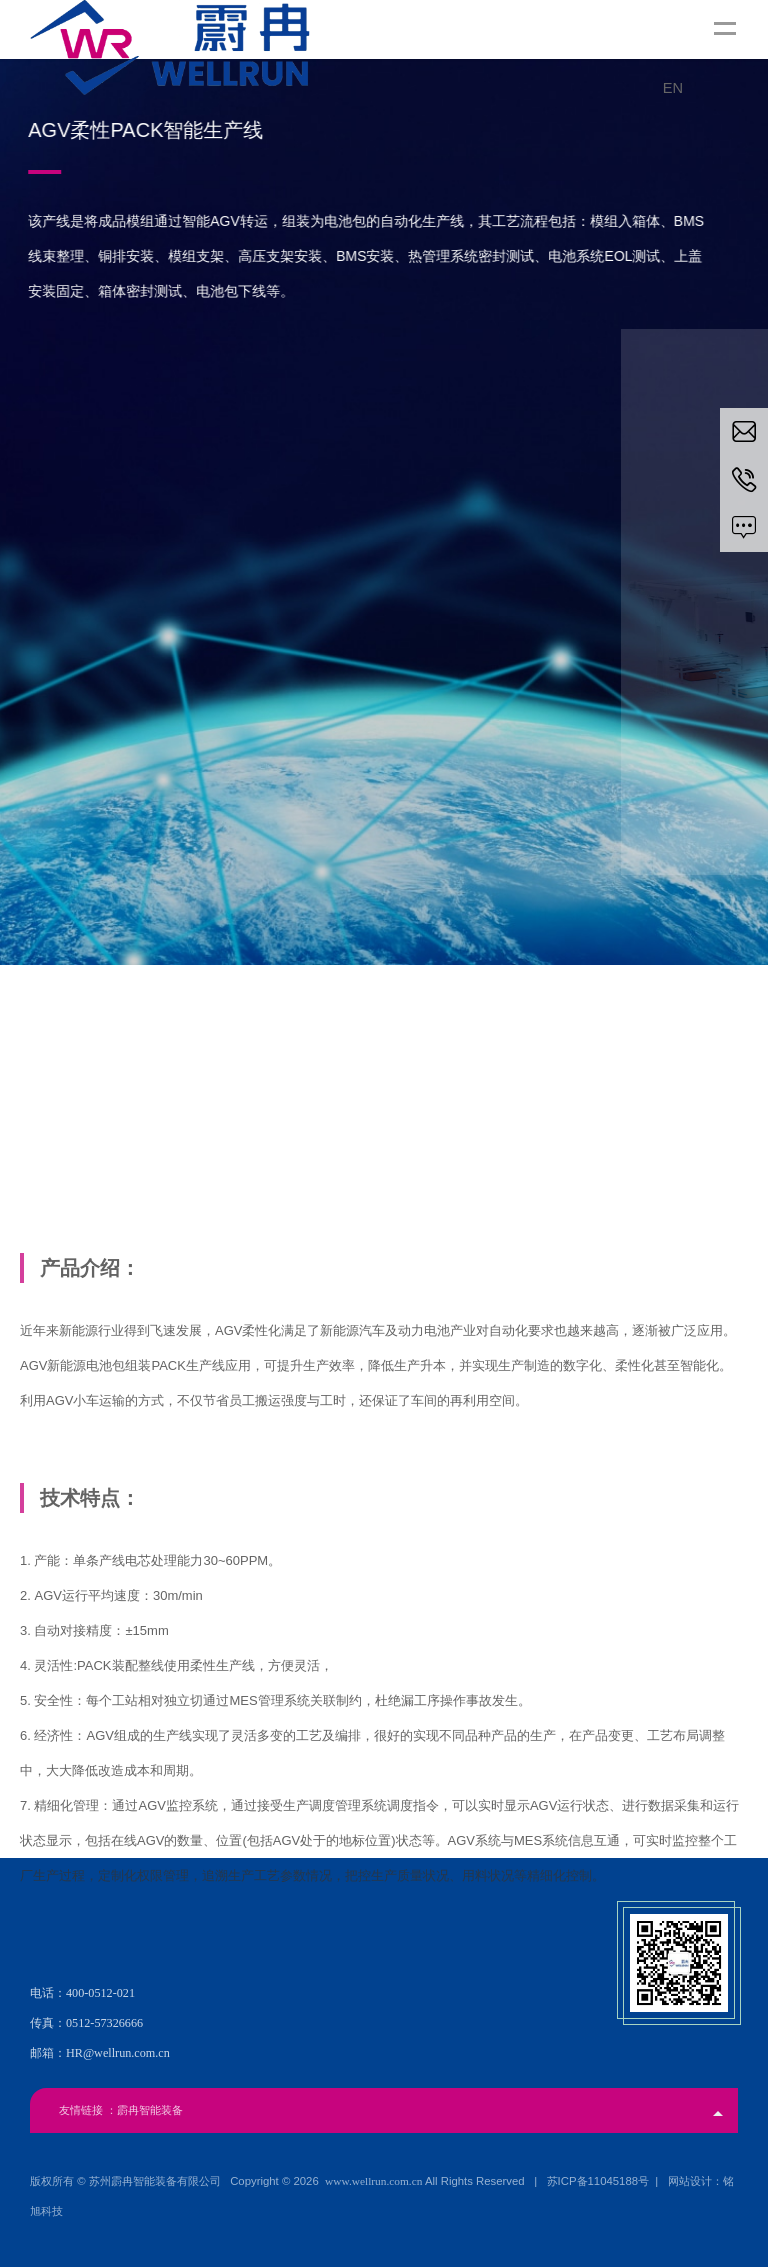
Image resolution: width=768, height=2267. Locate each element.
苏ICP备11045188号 (598, 2181)
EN (673, 88)
